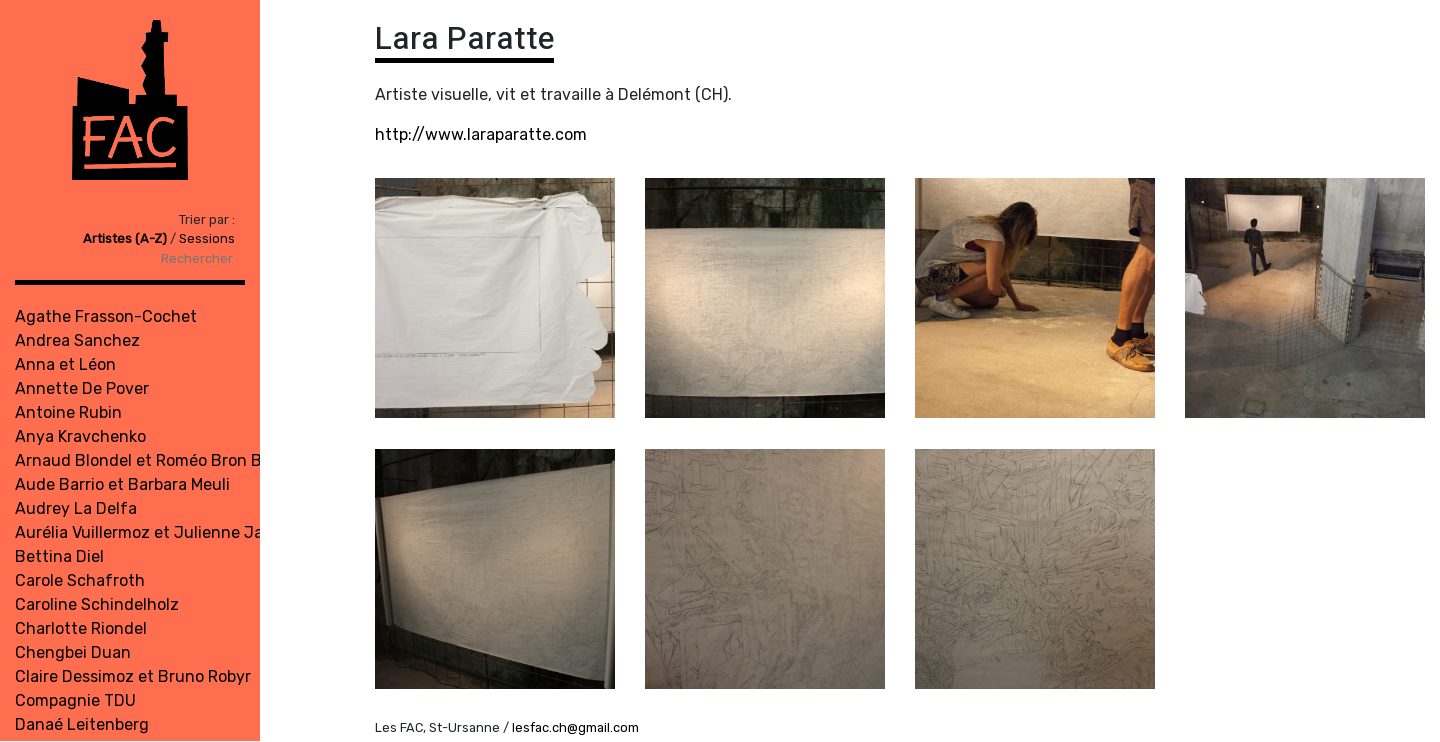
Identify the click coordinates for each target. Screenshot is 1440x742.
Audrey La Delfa (76, 508)
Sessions (207, 238)
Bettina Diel (59, 556)
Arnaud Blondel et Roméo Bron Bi (140, 460)
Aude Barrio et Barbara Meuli (122, 484)
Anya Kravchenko (80, 436)
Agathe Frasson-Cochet (106, 316)
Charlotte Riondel (81, 628)
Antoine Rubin (68, 412)
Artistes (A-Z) (126, 238)
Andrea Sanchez (77, 340)
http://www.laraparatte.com (481, 134)
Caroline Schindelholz (97, 604)
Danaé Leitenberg (82, 724)
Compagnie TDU (75, 700)
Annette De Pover (82, 388)
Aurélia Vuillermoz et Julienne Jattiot (156, 532)
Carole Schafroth (80, 580)
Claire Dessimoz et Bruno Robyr (133, 676)
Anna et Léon (65, 364)
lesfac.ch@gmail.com (575, 727)
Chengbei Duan (73, 652)
